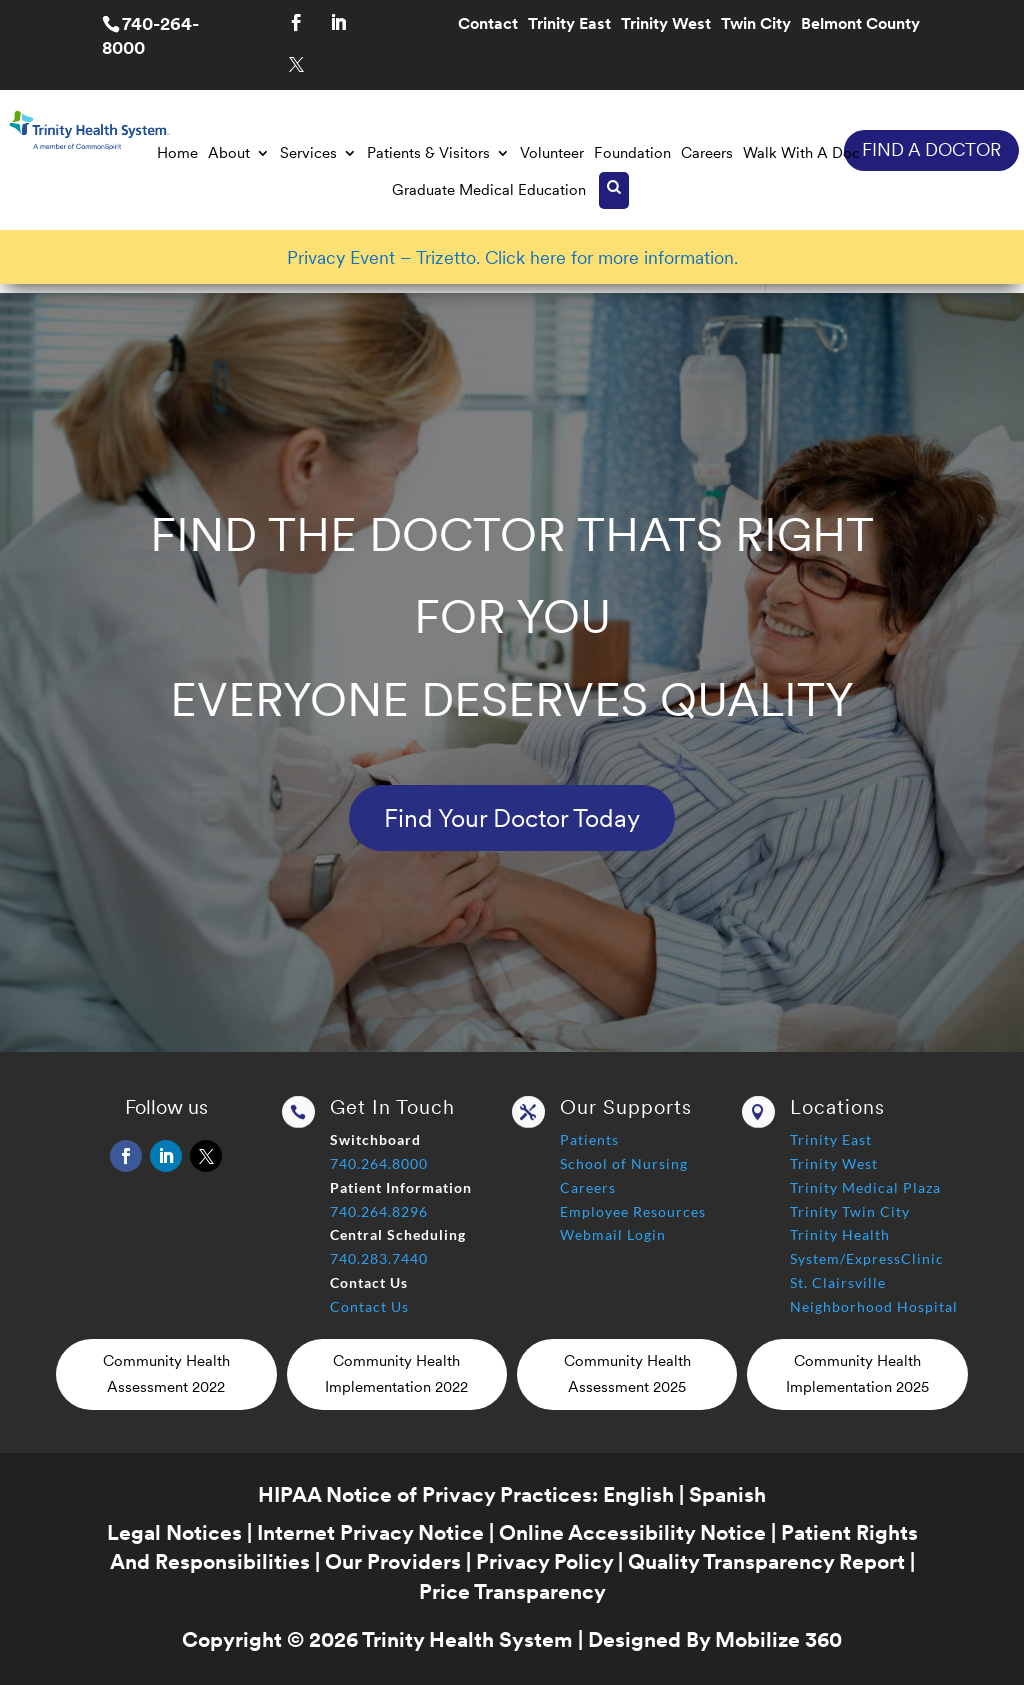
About (229, 153)
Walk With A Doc (801, 153)
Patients (589, 1139)
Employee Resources (633, 1211)
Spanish (727, 1494)
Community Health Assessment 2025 (627, 1374)
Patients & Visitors (428, 153)
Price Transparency (512, 1591)
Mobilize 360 (778, 1639)
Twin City (756, 25)
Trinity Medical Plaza (865, 1187)
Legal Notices (174, 1532)
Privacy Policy (544, 1561)
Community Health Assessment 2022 (166, 1374)
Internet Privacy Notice (370, 1532)
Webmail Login (613, 1234)
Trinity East (569, 25)
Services (308, 153)
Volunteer (552, 153)
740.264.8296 (379, 1211)
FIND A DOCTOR (931, 149)
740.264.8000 (379, 1163)
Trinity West (666, 25)
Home (177, 153)
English (638, 1494)
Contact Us (369, 1306)
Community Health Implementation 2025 (857, 1374)
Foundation (632, 153)
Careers (707, 153)
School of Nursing (624, 1163)
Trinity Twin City (850, 1211)
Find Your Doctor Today (512, 818)
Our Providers (393, 1561)
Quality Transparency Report (766, 1561)
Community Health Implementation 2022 (396, 1374)
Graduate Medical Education (489, 190)
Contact (488, 25)
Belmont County (860, 25)
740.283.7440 (379, 1258)
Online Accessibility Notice (632, 1532)
